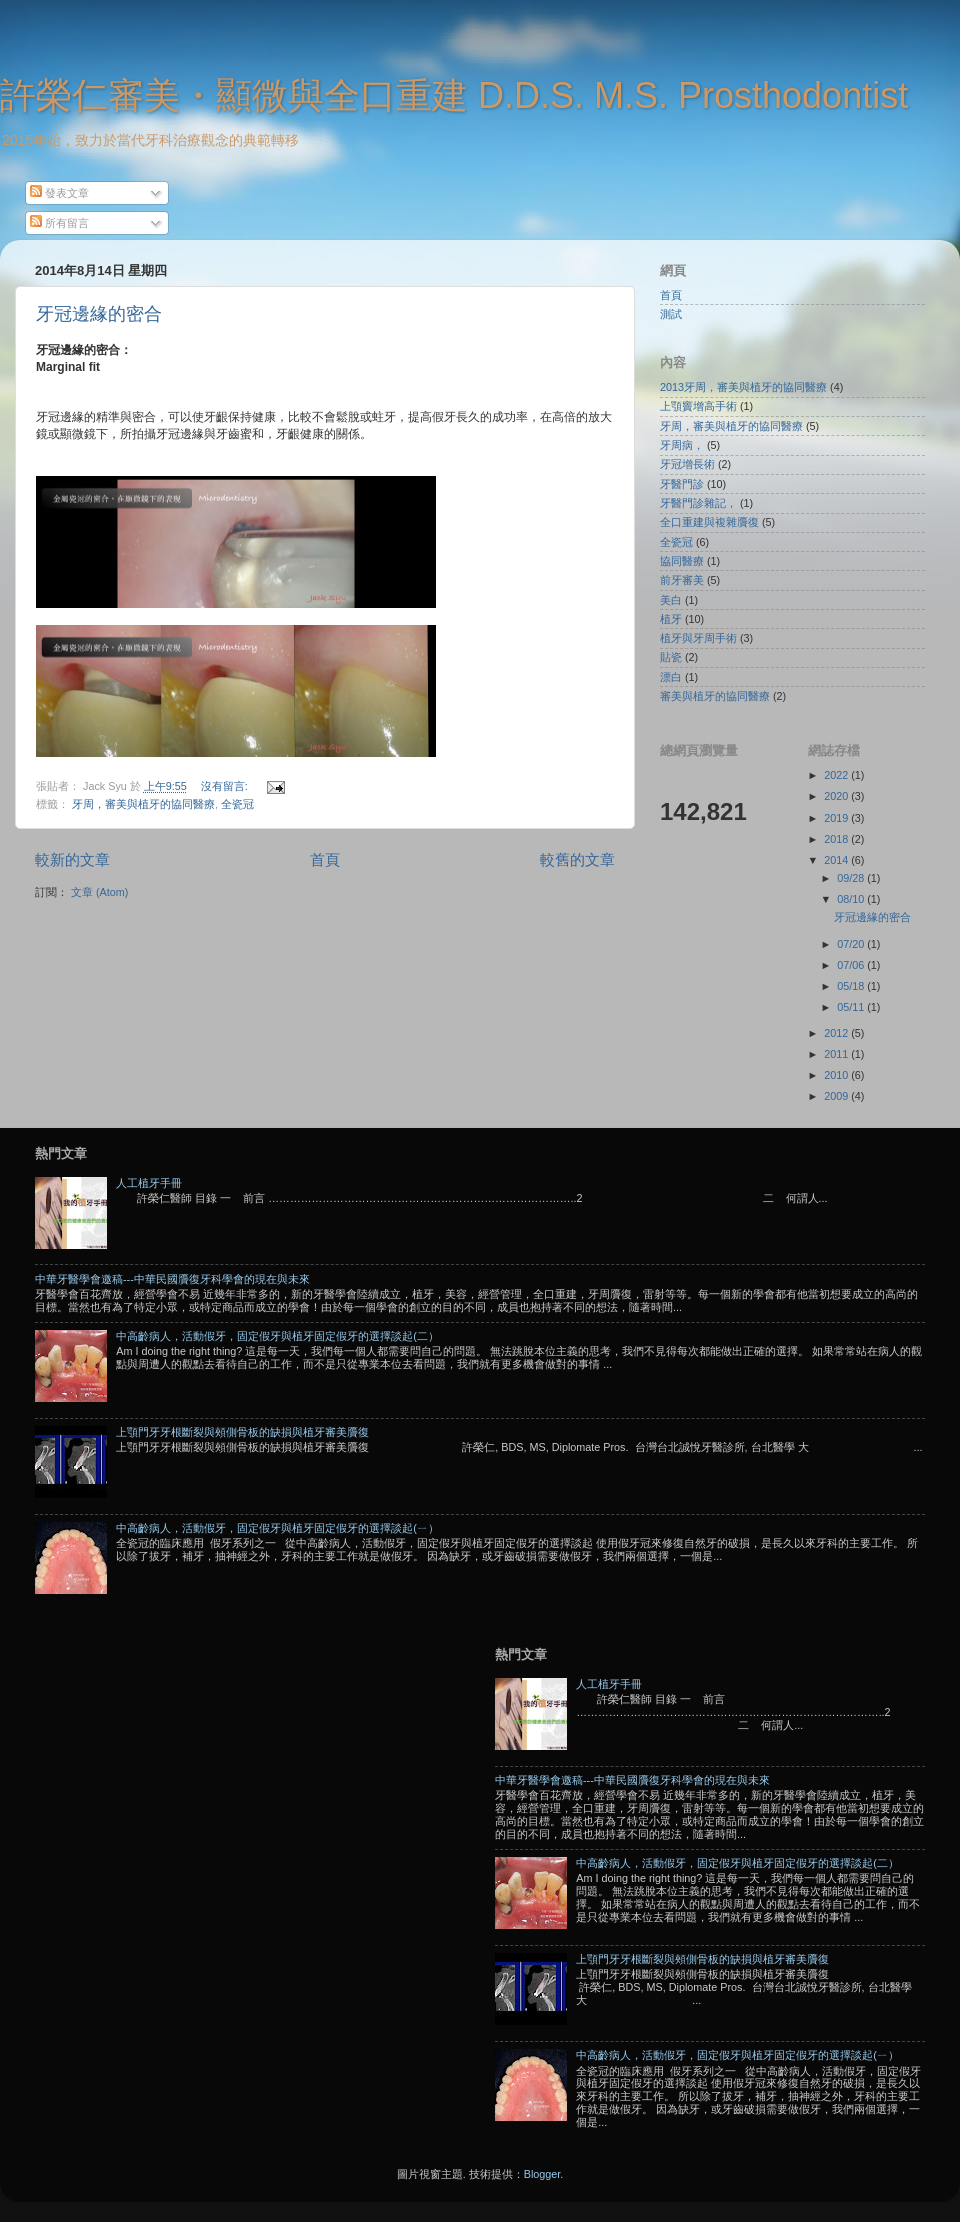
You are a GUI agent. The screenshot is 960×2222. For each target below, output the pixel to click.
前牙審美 (682, 580)
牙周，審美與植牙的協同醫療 (143, 804)
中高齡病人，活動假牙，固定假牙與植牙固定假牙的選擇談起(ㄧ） (277, 1528)
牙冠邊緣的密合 (99, 314)
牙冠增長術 (687, 464)
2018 (837, 839)
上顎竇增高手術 (698, 406)
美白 (671, 600)
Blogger (542, 2174)
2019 (837, 818)
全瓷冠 (237, 804)
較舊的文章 (577, 859)
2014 (837, 860)
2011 (837, 1054)
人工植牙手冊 (149, 1183)
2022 (837, 775)
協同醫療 (682, 561)
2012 (837, 1033)
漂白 (671, 677)
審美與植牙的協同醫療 (715, 696)
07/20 (852, 944)
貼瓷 (671, 657)
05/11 (852, 1007)
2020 (837, 796)
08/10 (852, 899)
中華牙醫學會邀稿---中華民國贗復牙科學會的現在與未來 (172, 1279)
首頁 (325, 859)
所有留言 (59, 223)
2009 (837, 1096)
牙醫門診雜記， (698, 503)
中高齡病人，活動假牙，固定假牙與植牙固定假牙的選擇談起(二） (277, 1336)
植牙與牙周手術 (698, 638)
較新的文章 (72, 859)
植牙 (671, 619)
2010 (837, 1075)
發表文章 (59, 193)
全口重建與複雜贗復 (709, 522)
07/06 (852, 965)
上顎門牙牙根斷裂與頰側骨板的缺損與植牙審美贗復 (242, 1432)
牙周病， (682, 445)
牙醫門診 (682, 484)
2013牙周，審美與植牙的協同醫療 (743, 387)
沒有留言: (226, 786)
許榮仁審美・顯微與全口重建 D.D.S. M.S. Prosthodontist (454, 95)
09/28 (852, 878)
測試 (671, 314)
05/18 (852, 986)
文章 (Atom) (99, 892)
